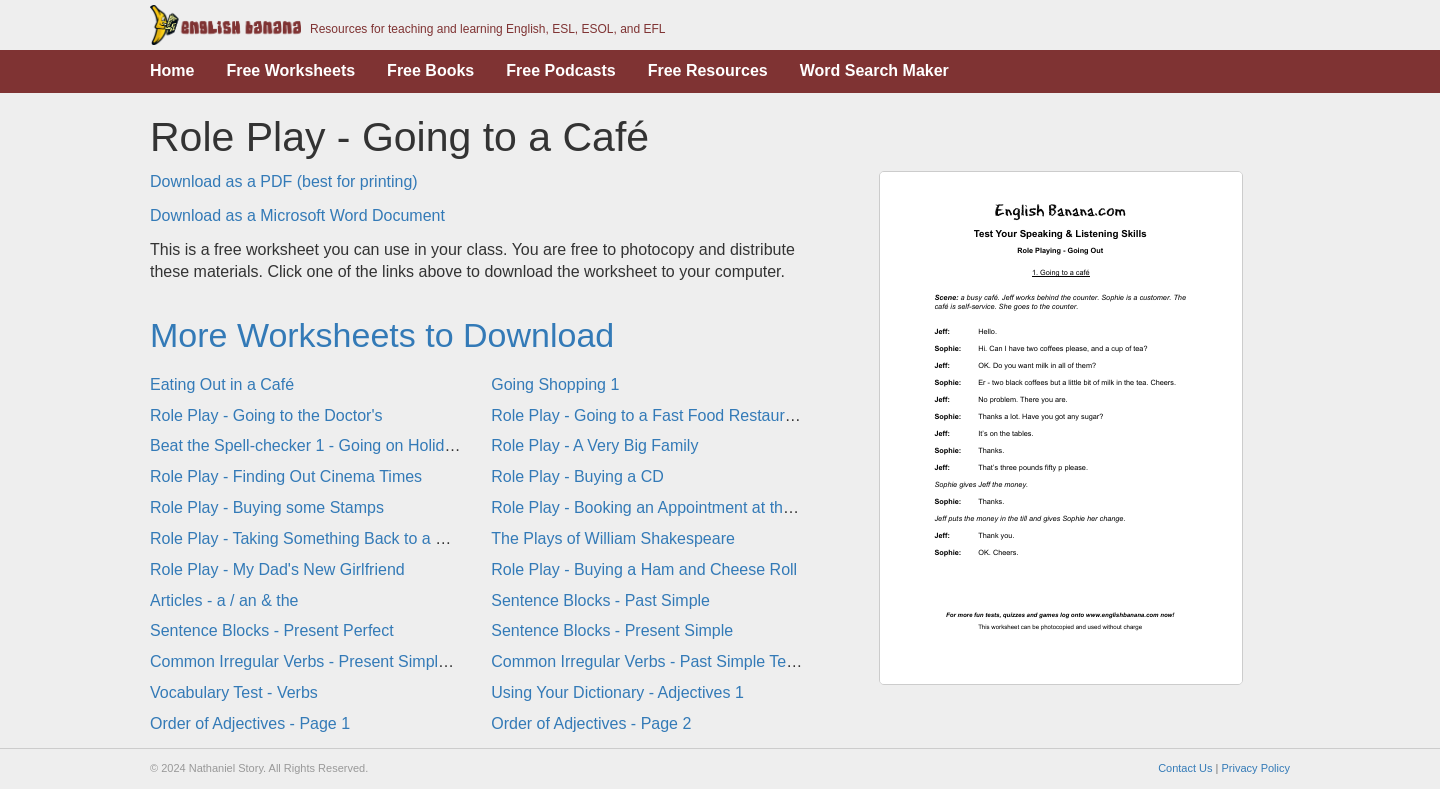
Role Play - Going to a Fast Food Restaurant (649, 415)
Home (172, 70)
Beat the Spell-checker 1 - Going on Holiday (305, 445)
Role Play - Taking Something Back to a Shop (311, 538)
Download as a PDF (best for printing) (284, 181)
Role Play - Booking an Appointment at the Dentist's (674, 507)
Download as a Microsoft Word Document (297, 215)
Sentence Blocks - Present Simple (612, 630)
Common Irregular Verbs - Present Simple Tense (322, 661)
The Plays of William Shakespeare (613, 538)
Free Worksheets (290, 70)
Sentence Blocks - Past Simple (600, 600)
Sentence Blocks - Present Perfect (272, 630)
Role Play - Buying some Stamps (267, 507)
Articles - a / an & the (224, 600)
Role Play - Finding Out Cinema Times (286, 476)
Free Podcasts (560, 70)
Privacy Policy (1256, 768)
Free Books (430, 70)
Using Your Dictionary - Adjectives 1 (617, 692)
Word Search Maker (874, 70)
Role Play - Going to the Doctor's (266, 415)
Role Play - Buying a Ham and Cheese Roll (644, 569)
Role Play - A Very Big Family (594, 445)
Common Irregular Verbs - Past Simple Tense (651, 661)
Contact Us (1185, 768)
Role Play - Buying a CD (577, 476)
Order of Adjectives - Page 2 (591, 723)
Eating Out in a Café (222, 384)
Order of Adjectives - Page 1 (250, 723)
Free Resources (708, 70)
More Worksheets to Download (382, 335)
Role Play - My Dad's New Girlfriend (277, 569)
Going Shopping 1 (555, 384)
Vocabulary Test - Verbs (234, 692)
